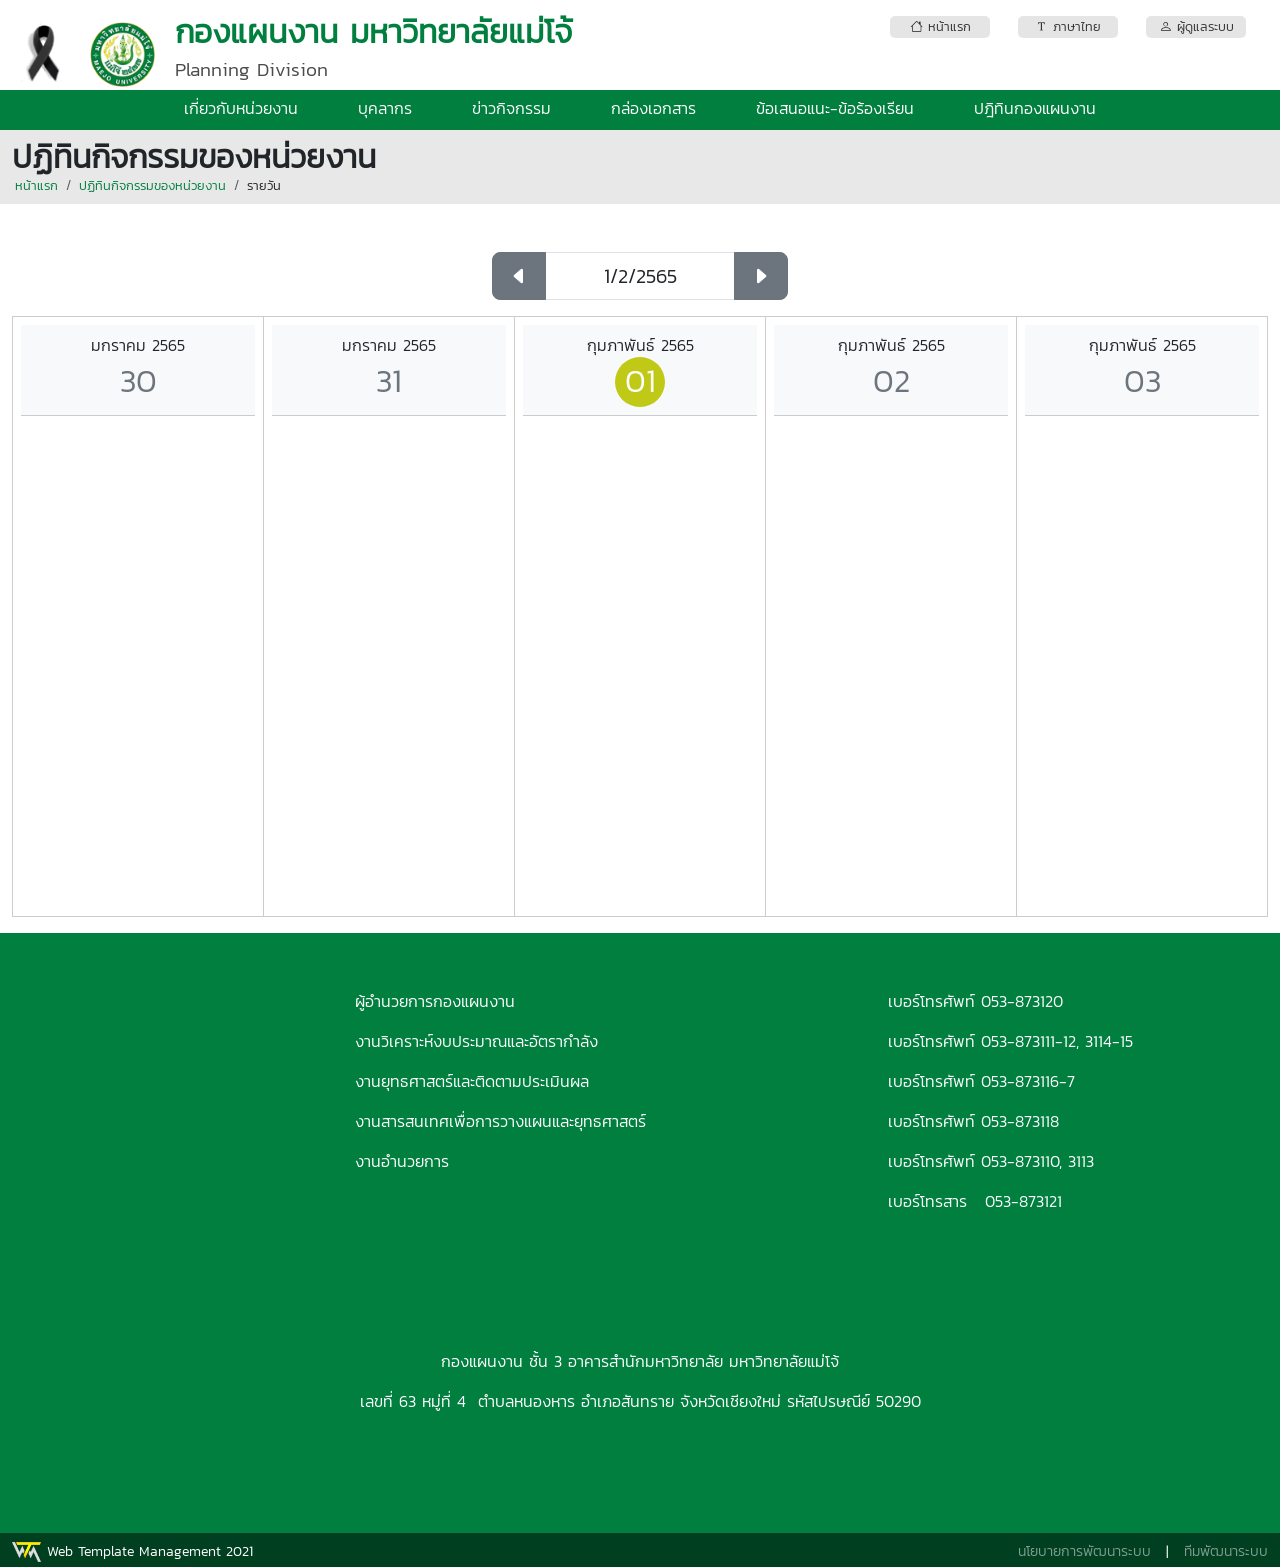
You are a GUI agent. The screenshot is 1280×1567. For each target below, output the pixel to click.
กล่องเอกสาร (653, 108)
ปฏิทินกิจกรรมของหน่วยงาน (152, 185)
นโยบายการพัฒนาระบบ (1084, 1551)
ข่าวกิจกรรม (511, 108)
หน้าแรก (36, 185)
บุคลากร (385, 108)
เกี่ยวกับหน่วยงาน (241, 108)
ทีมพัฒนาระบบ (1226, 1551)
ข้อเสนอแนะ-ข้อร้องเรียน (835, 108)
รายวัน (264, 185)
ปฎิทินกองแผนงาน (1035, 108)
